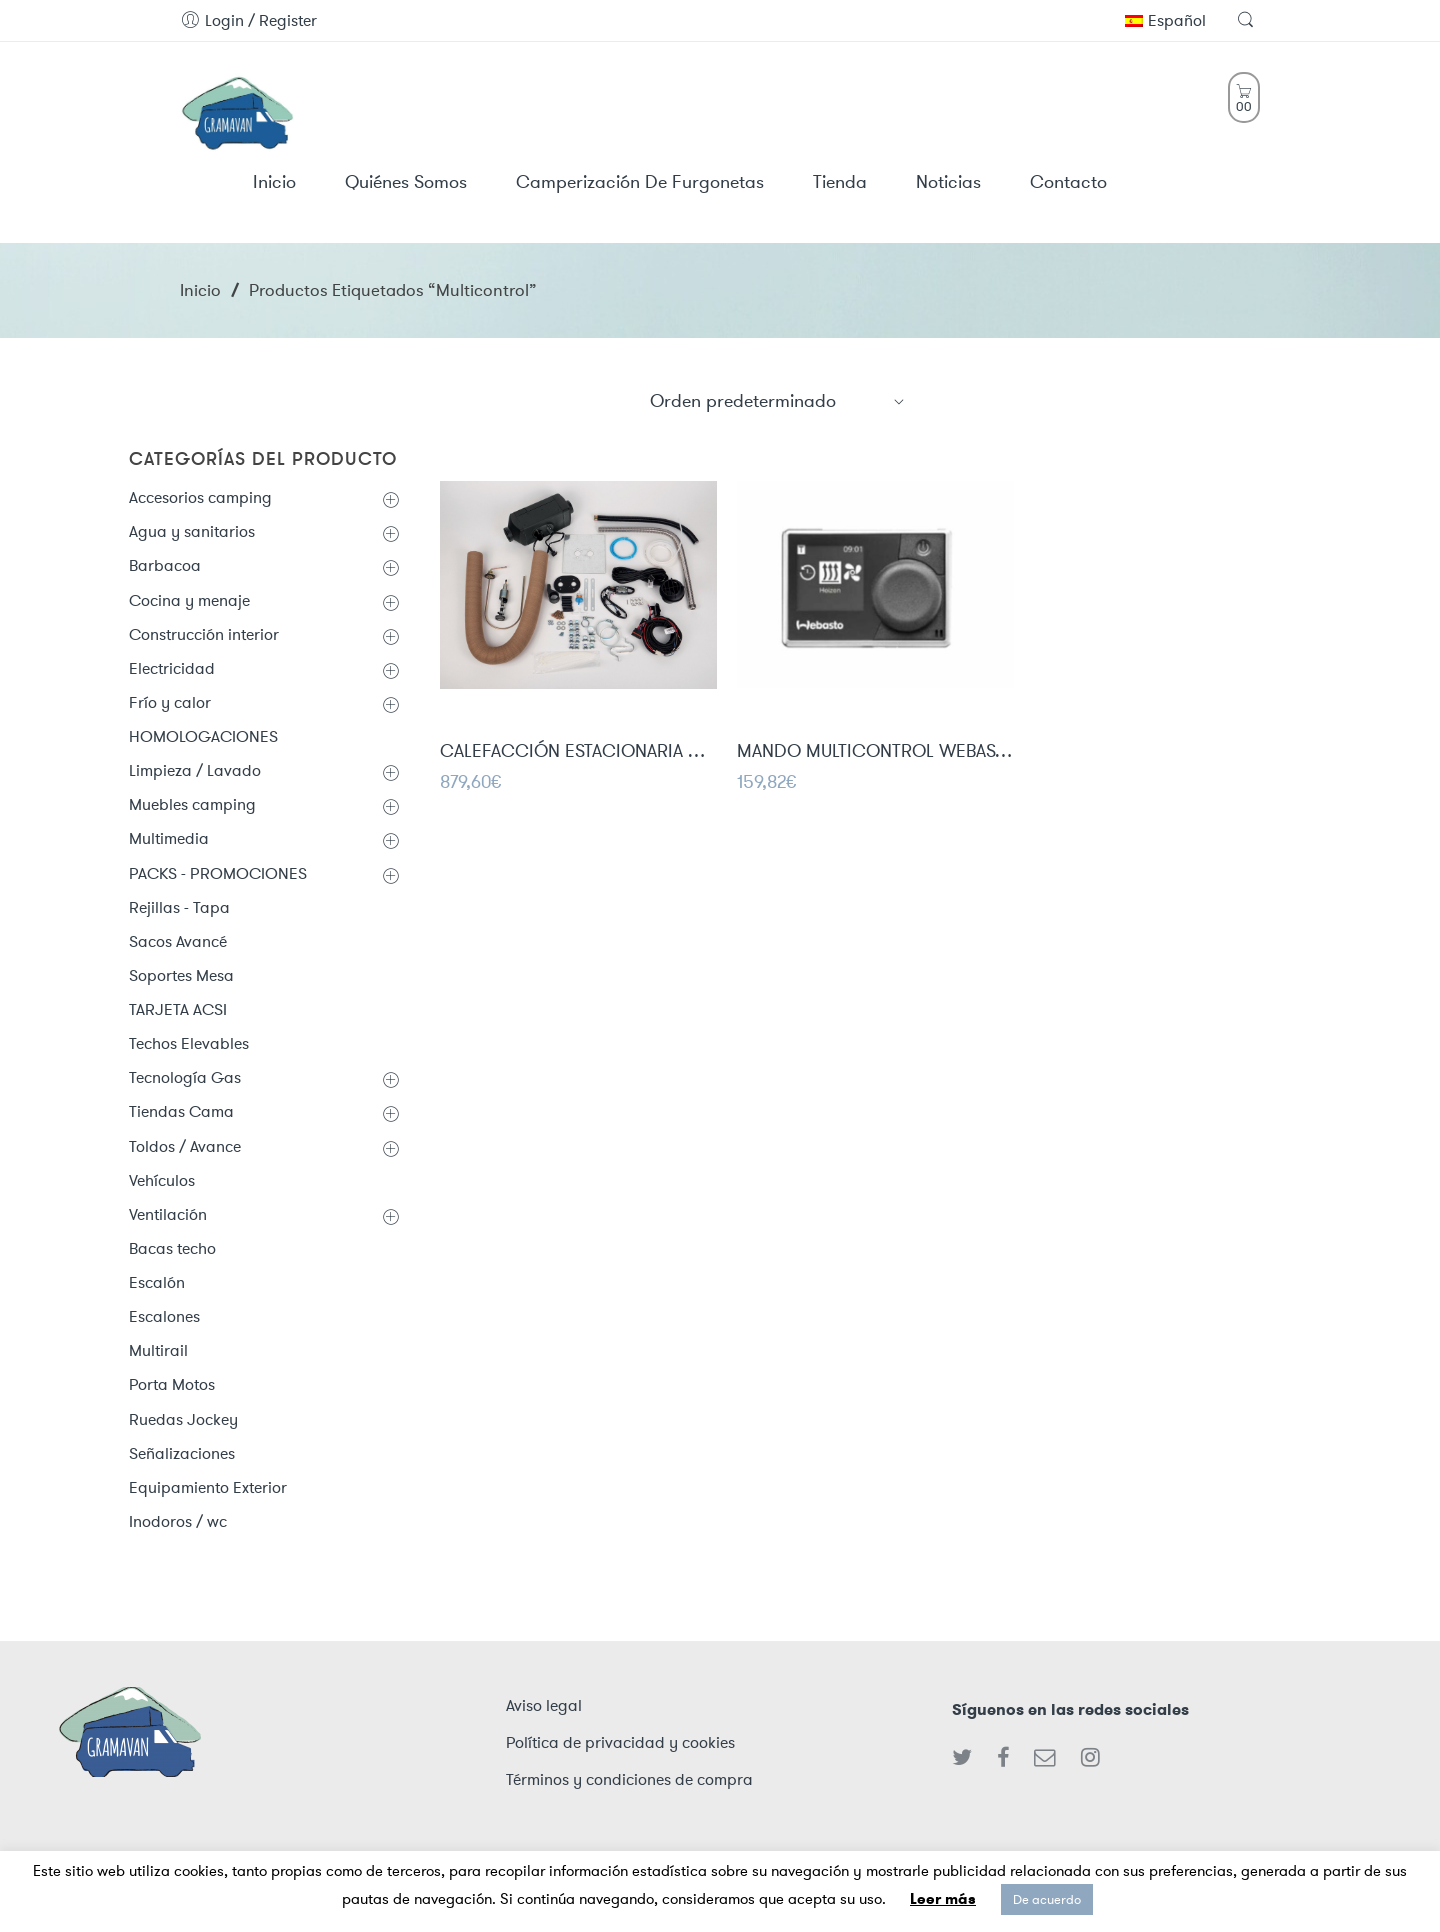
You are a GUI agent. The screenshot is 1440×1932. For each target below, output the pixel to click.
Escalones (164, 1316)
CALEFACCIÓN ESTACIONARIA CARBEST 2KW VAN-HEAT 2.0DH (578, 753)
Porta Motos (172, 1384)
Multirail (158, 1350)
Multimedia (169, 838)
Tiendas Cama (181, 1111)
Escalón (157, 1282)
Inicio (200, 290)
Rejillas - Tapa (179, 907)
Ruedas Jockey (183, 1419)
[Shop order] (778, 401)
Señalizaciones (182, 1453)
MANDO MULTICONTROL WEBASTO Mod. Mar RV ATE (875, 753)
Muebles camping (192, 804)
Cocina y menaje (189, 600)
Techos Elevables (189, 1043)
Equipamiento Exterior (208, 1487)
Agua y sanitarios (192, 531)
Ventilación (168, 1214)
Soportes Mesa (181, 975)
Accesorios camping (200, 497)
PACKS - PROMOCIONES (218, 873)
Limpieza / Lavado (195, 770)
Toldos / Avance (185, 1146)
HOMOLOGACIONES (203, 736)
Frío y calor (170, 702)
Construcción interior (204, 634)
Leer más (943, 1899)
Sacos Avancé (178, 941)
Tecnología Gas (185, 1077)
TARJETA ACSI (178, 1009)
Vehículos (162, 1180)
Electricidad (172, 668)
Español (1165, 20)
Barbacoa (165, 565)
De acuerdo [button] (1047, 1899)
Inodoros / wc (178, 1521)
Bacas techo (172, 1248)
